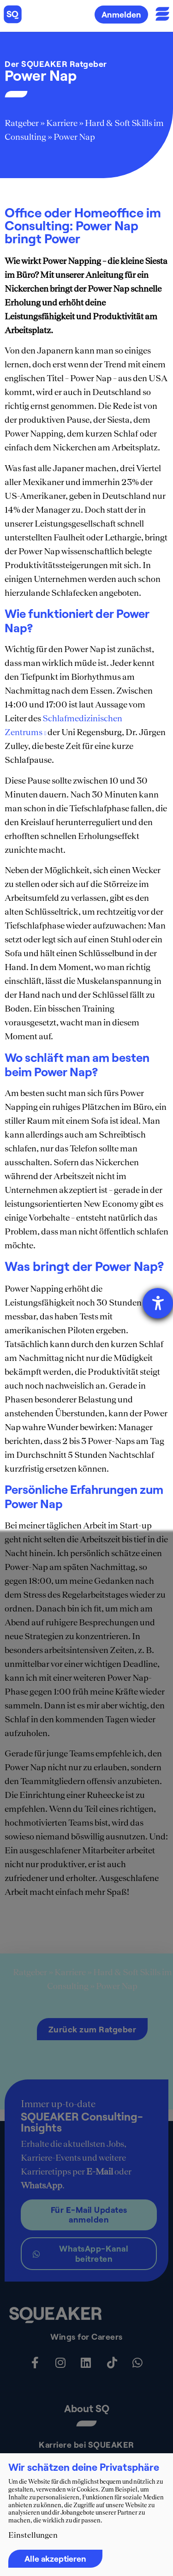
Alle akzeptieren (55, 2558)
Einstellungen (33, 2535)
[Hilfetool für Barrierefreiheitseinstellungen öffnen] (158, 1303)
